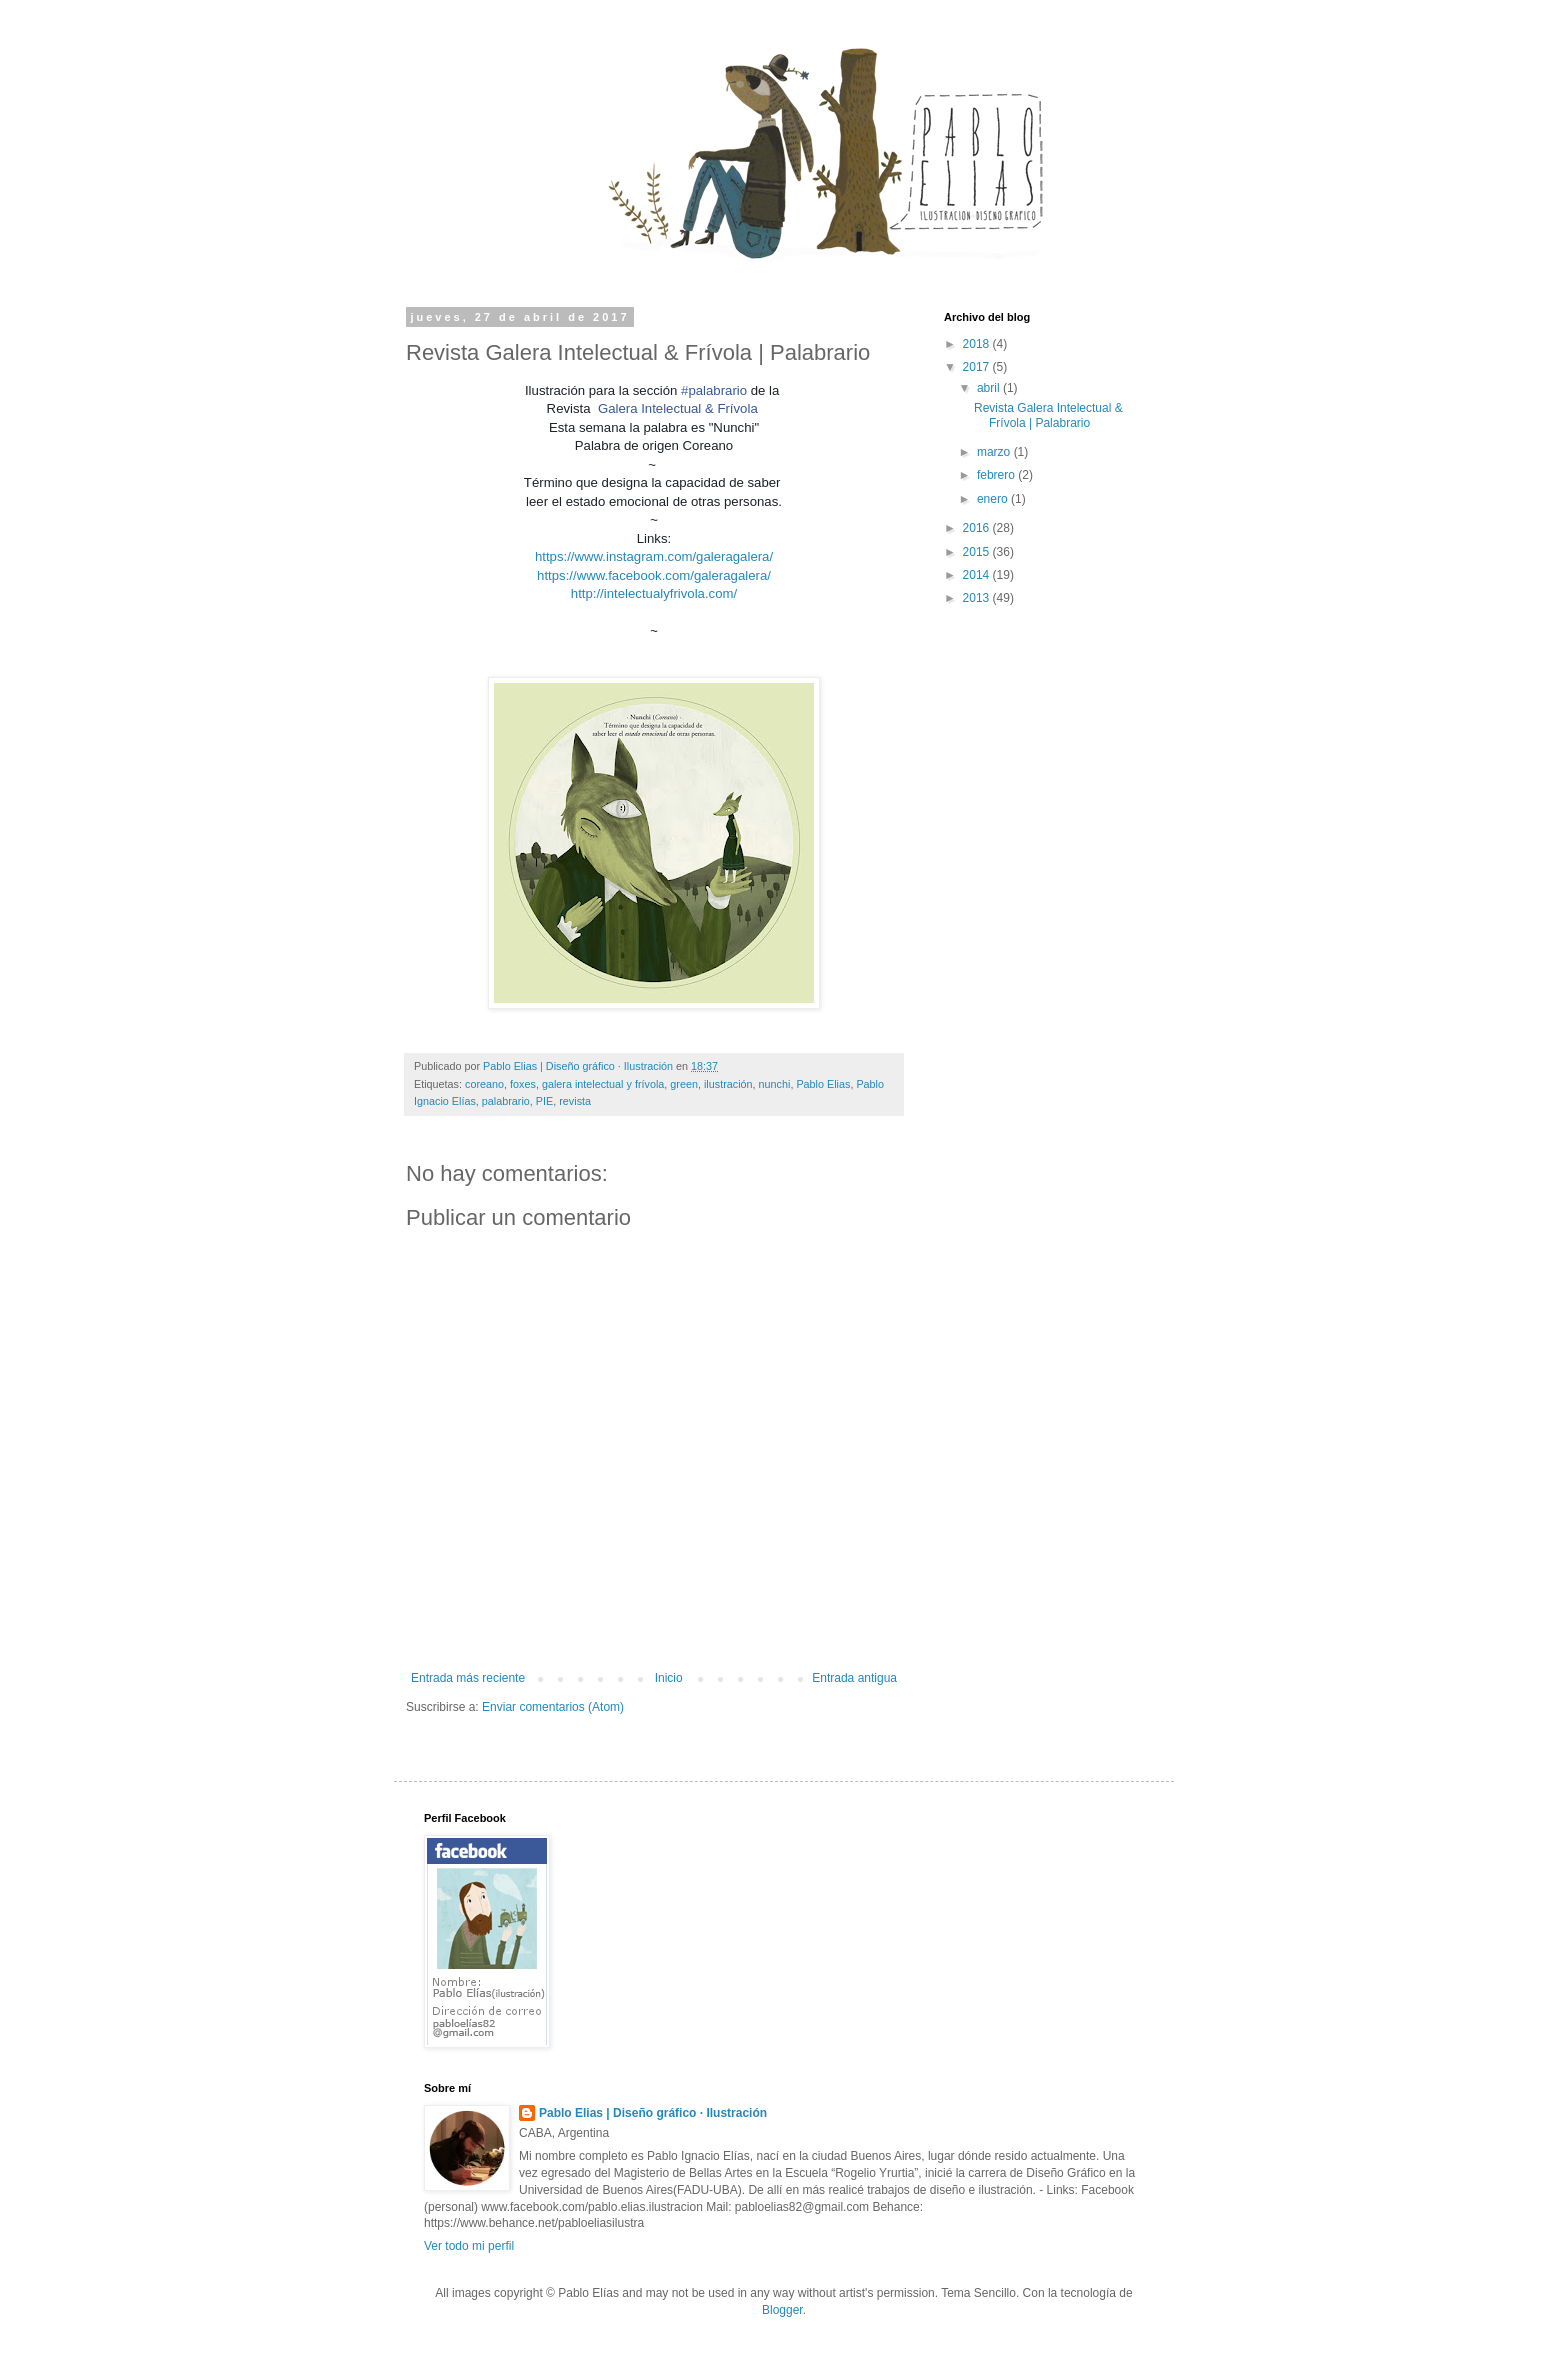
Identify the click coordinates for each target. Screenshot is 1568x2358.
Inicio (669, 1678)
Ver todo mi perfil (469, 2246)
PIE (544, 1101)
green (684, 1084)
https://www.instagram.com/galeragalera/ (654, 556)
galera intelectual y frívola (603, 1084)
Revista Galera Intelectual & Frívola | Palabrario (1048, 415)
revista (575, 1101)
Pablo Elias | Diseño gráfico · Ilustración (653, 2113)
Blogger (782, 2310)
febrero (997, 475)
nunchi (775, 1084)
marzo (995, 452)
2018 (978, 344)
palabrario (506, 1101)
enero (994, 499)
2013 (978, 598)
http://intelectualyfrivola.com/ (654, 593)
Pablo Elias (823, 1084)
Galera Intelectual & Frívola (678, 408)
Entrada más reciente (468, 1678)
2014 (978, 575)
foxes (523, 1084)
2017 (978, 367)
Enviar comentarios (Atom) (553, 1707)
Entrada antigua (854, 1678)
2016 (978, 528)
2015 (978, 552)
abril (990, 388)
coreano (484, 1084)
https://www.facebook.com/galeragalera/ (654, 575)
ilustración (728, 1084)
